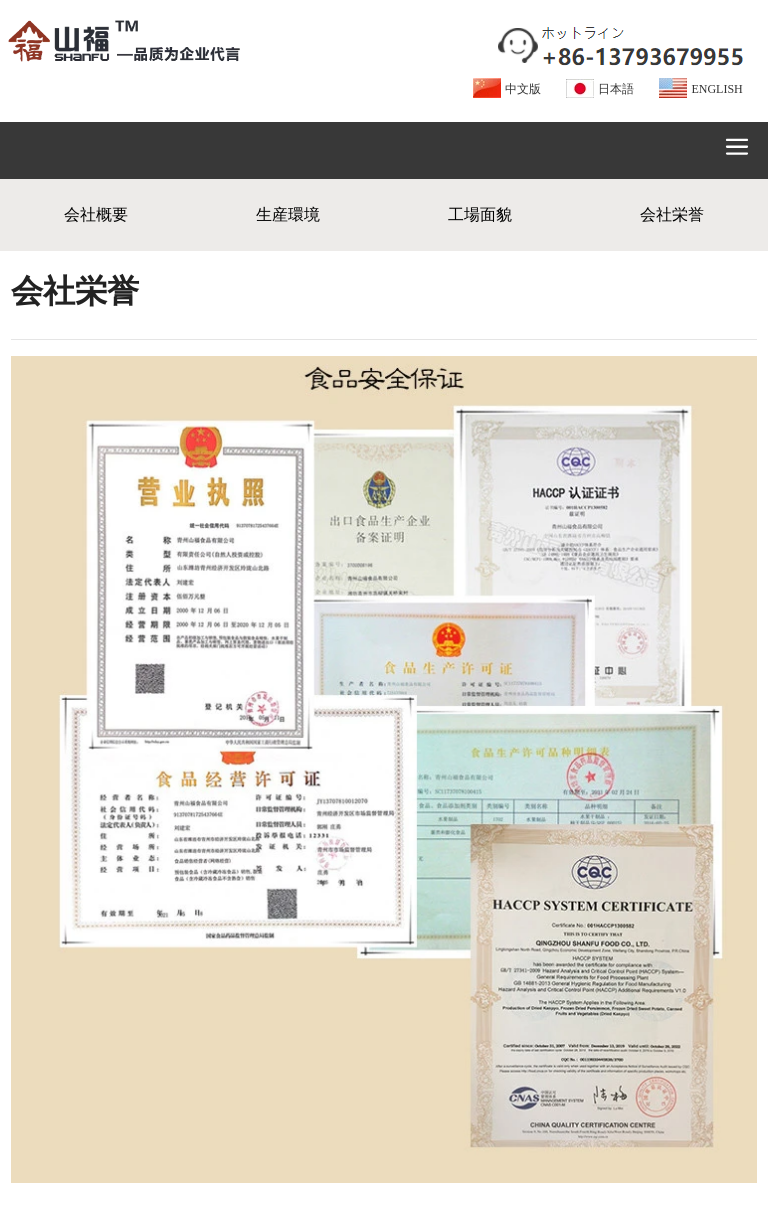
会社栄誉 (672, 214)
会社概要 (96, 214)
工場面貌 (480, 214)
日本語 (616, 89)
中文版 (523, 89)
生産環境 (288, 214)
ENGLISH (716, 89)
